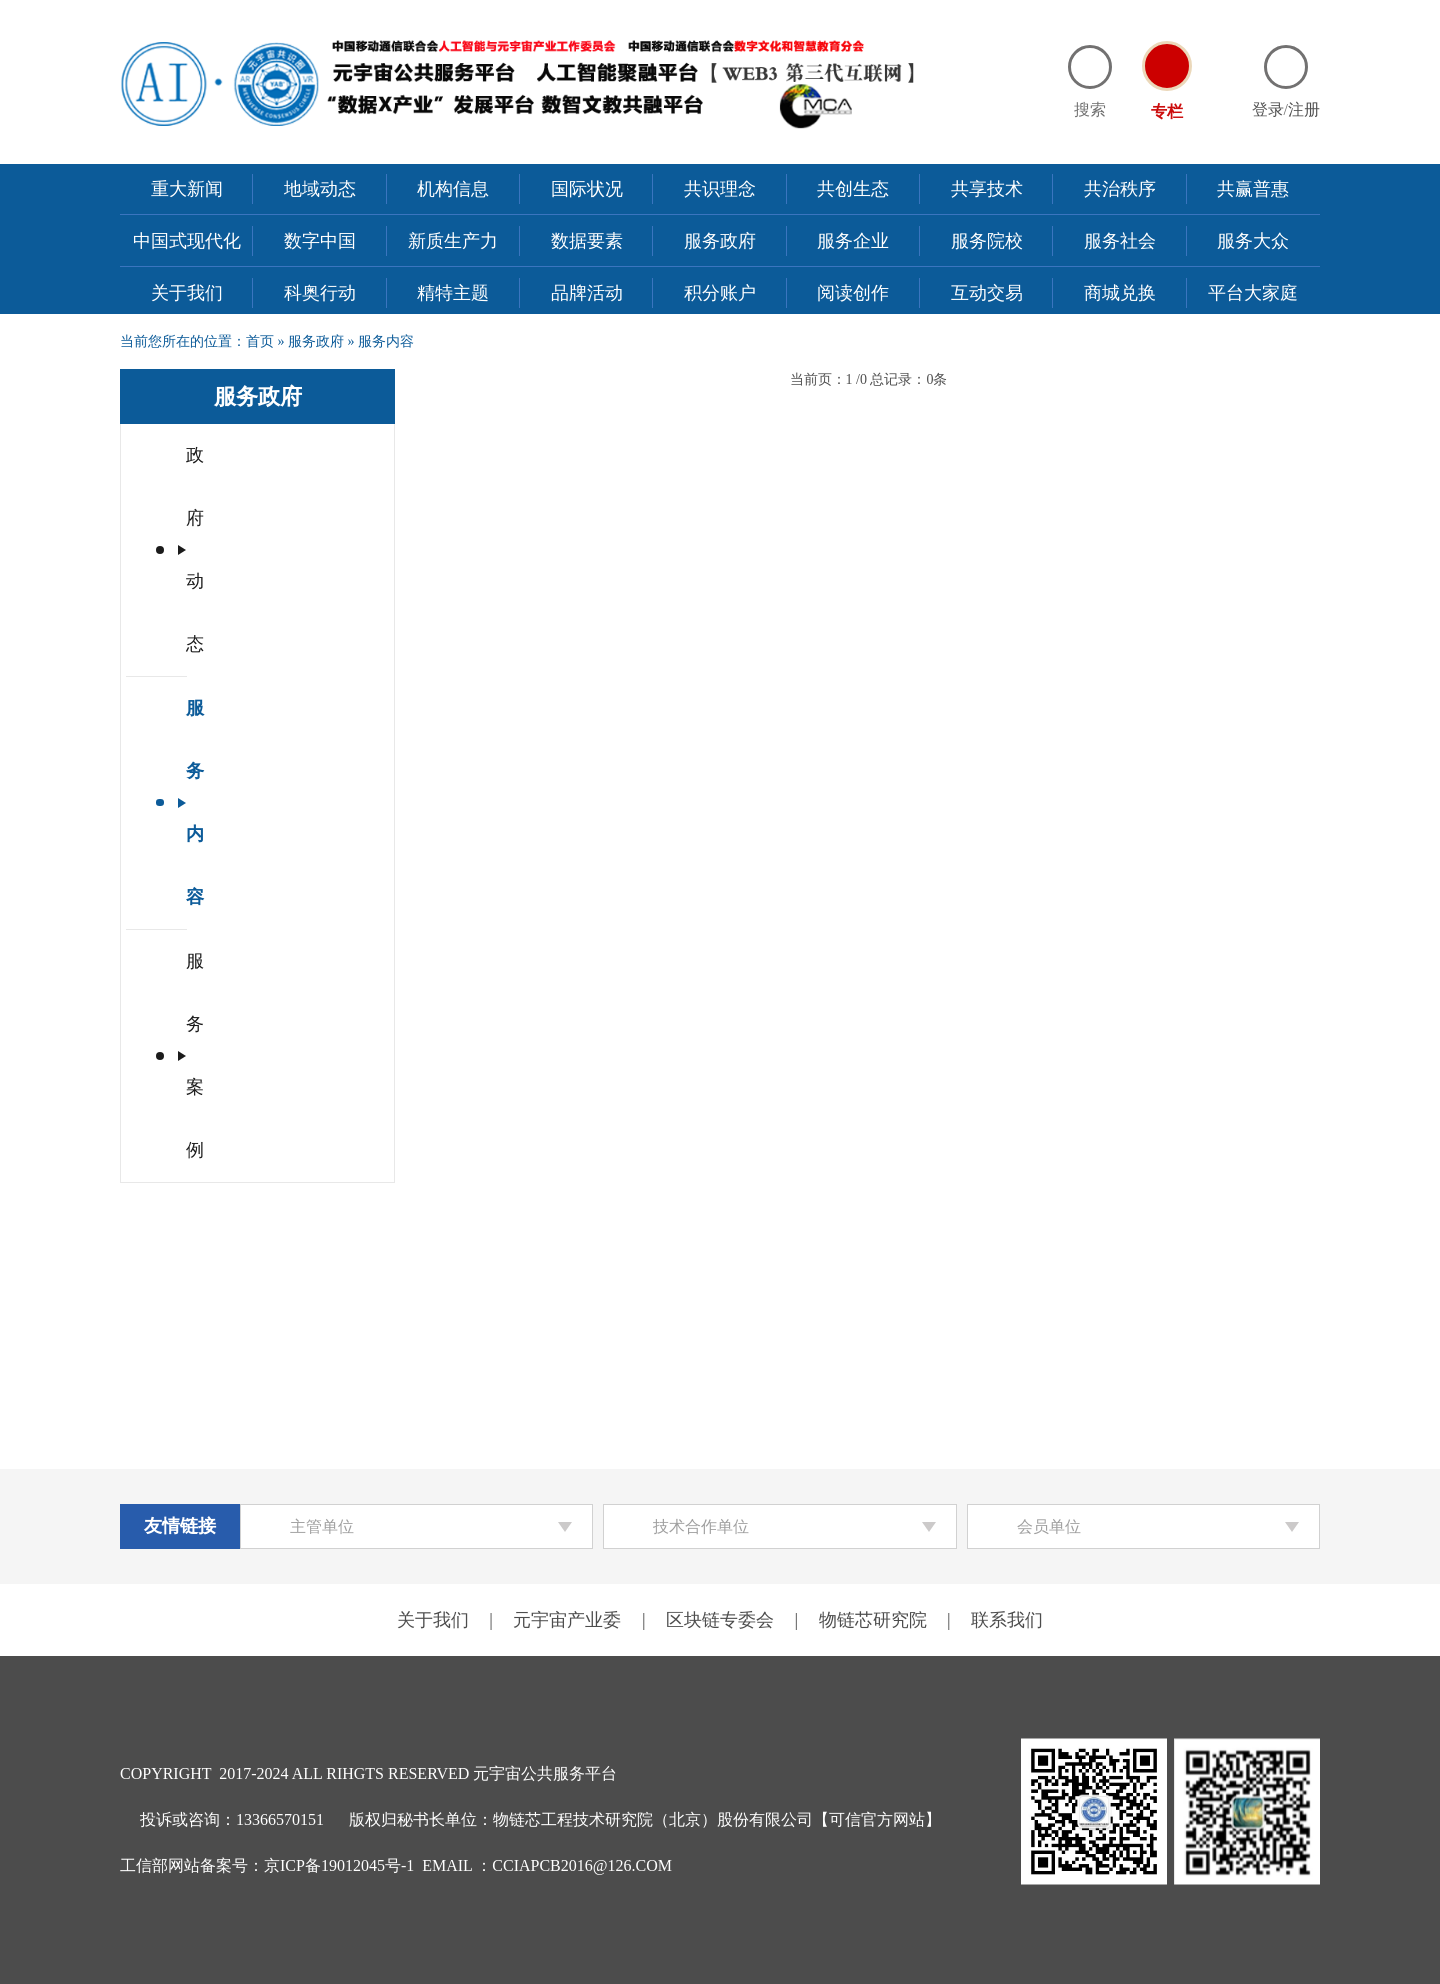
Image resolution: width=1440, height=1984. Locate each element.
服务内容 (386, 341)
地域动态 (320, 189)
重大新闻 (187, 189)
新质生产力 (453, 241)
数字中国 (320, 241)
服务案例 (222, 583)
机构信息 (453, 189)
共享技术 (987, 189)
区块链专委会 (720, 1620)
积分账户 (720, 293)
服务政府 (720, 241)
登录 (1268, 109)
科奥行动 (320, 293)
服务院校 (987, 241)
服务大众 (1253, 241)
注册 (1304, 109)
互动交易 (987, 293)
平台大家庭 (1253, 293)
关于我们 (187, 293)
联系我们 (1007, 1620)
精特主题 (453, 293)
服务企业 (853, 241)
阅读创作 (853, 293)
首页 (260, 341)
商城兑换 (1120, 293)
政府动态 (222, 455)
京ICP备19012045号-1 (339, 1865)
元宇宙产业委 (567, 1620)
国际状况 (587, 189)
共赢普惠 (1253, 189)
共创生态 (853, 189)
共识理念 (720, 189)
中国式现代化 (187, 241)
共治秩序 (1120, 189)
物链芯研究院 (873, 1620)
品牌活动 (587, 293)
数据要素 (587, 241)
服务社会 (1120, 241)
